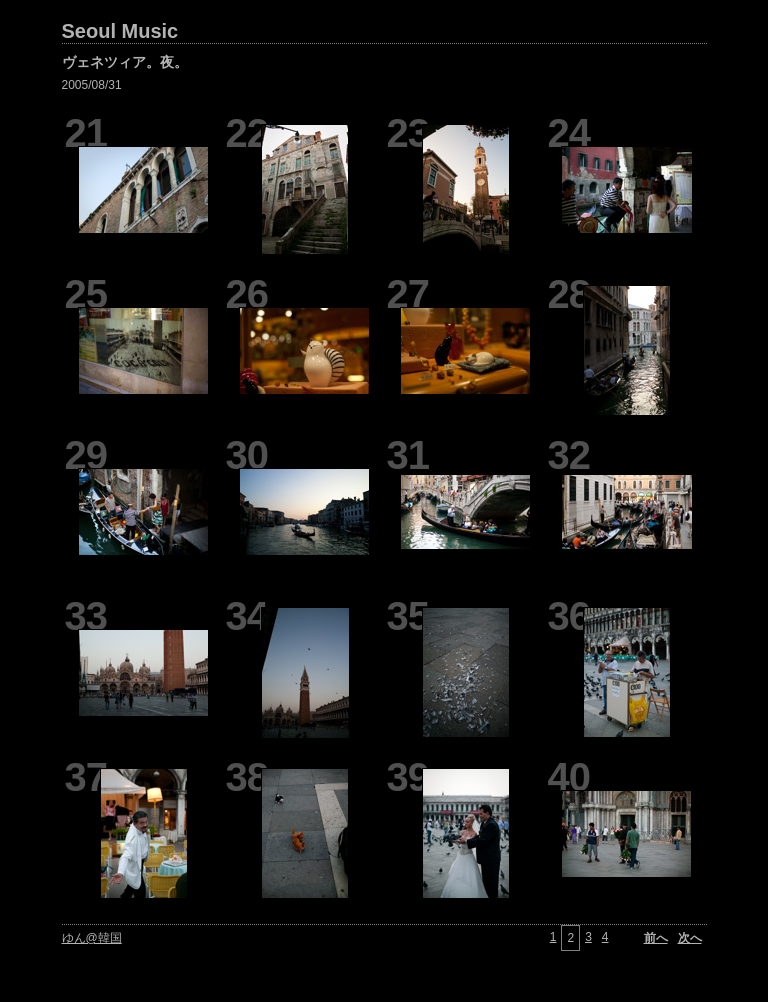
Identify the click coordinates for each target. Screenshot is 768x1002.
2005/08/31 (92, 85)
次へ (690, 938)
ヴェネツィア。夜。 (125, 62)
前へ (656, 938)
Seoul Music (120, 31)
